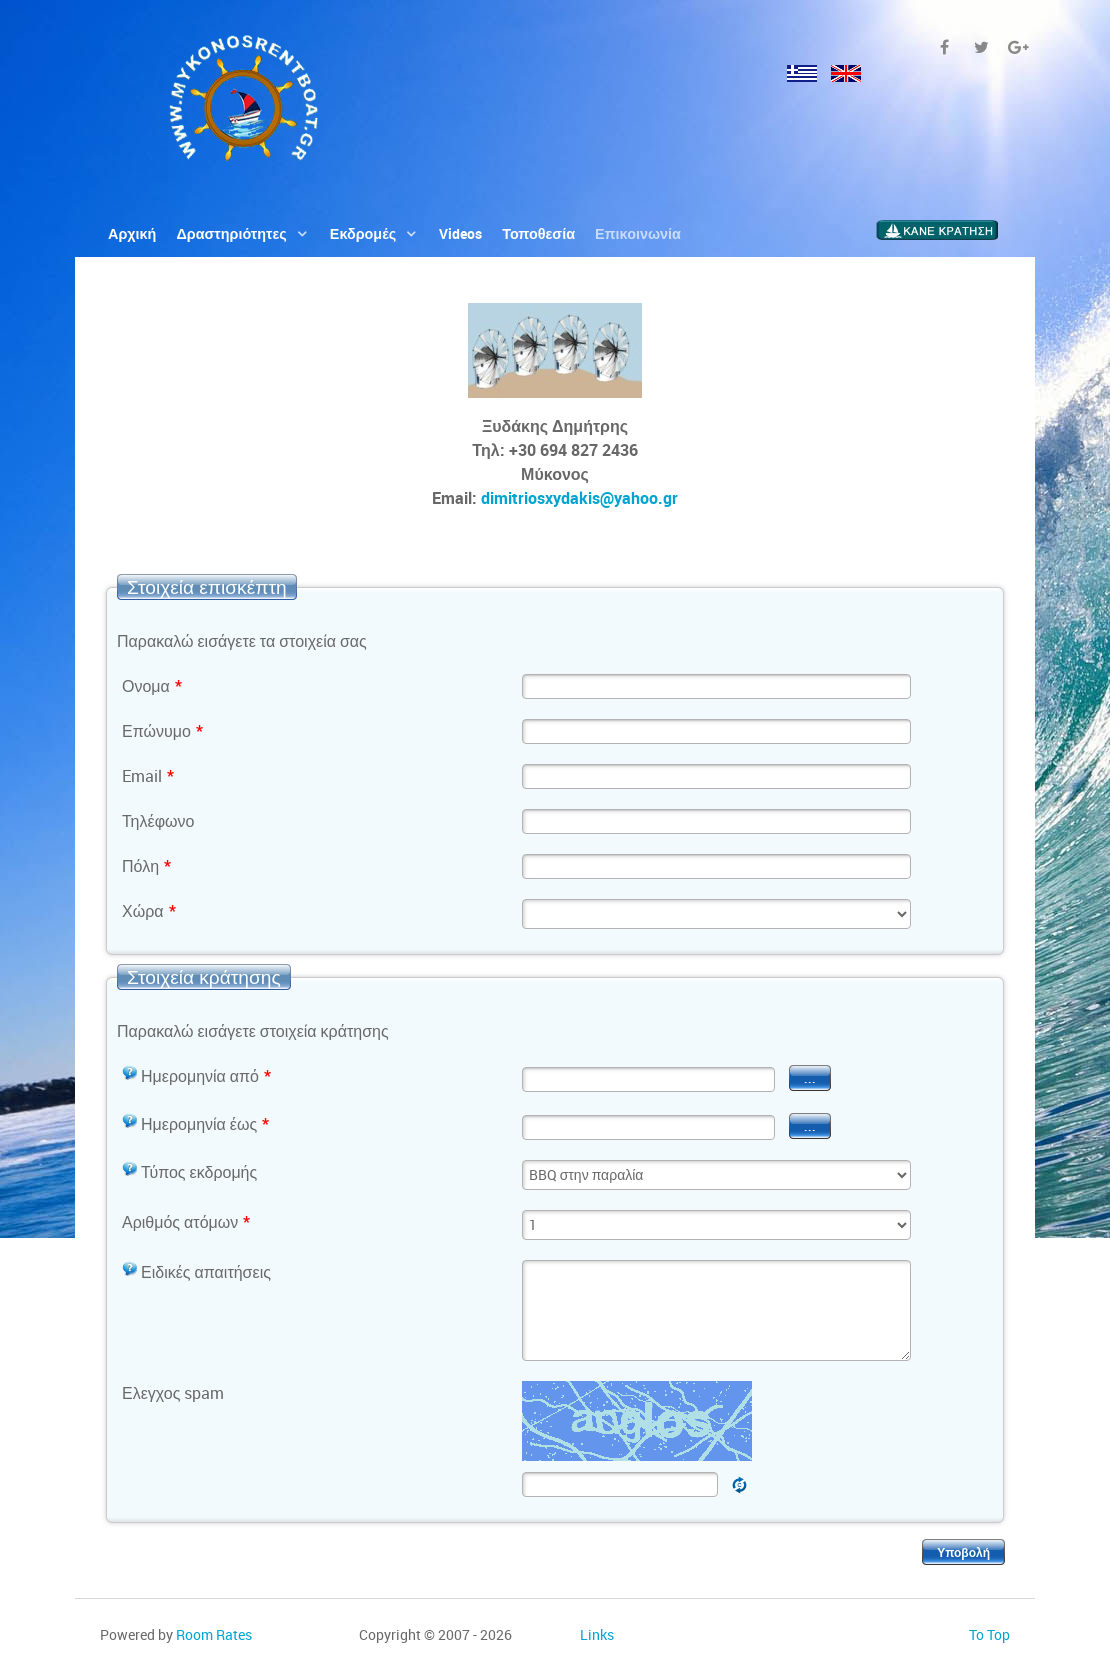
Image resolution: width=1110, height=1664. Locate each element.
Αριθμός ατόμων (186, 1222)
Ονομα (152, 686)
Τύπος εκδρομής (189, 1172)
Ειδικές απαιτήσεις (196, 1272)
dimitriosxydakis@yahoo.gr (579, 498)
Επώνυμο (162, 731)
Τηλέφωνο (158, 821)
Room (214, 1634)
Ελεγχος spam (173, 1393)
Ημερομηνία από (196, 1076)
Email (148, 776)
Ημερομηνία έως (195, 1124)
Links (597, 1634)
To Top (989, 1634)
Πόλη (146, 866)
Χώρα (149, 911)
